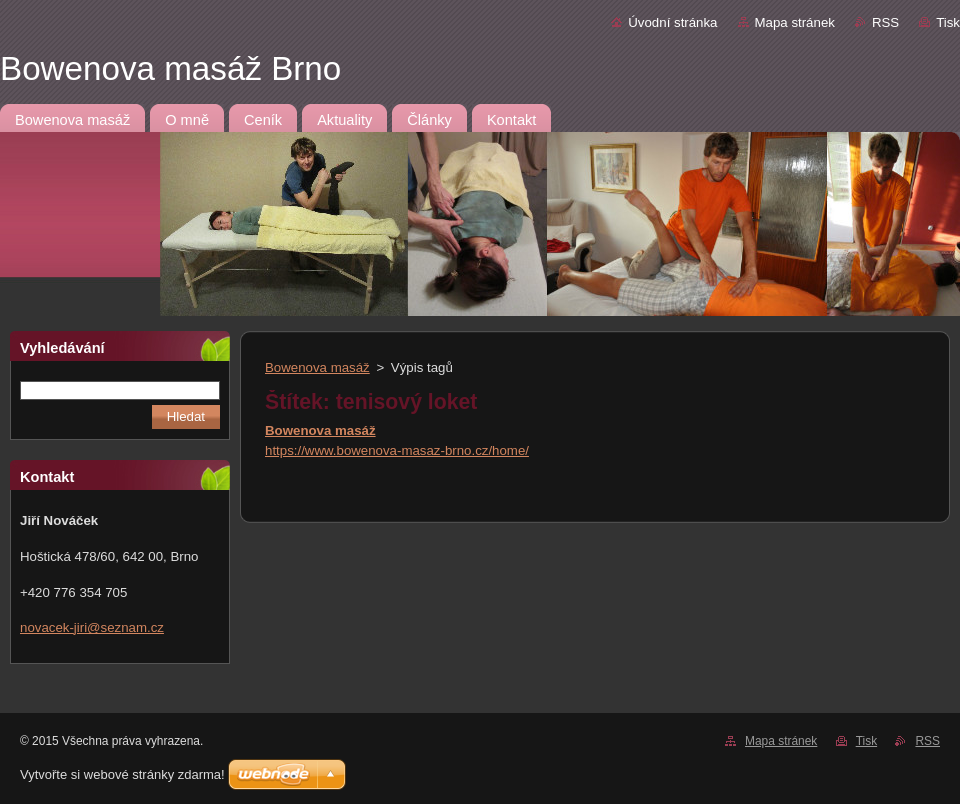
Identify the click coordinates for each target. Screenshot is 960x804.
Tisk (948, 22)
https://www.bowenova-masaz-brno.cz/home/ (397, 450)
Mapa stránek (795, 22)
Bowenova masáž (317, 367)
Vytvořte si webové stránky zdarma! (122, 774)
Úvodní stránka (672, 22)
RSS (885, 22)
